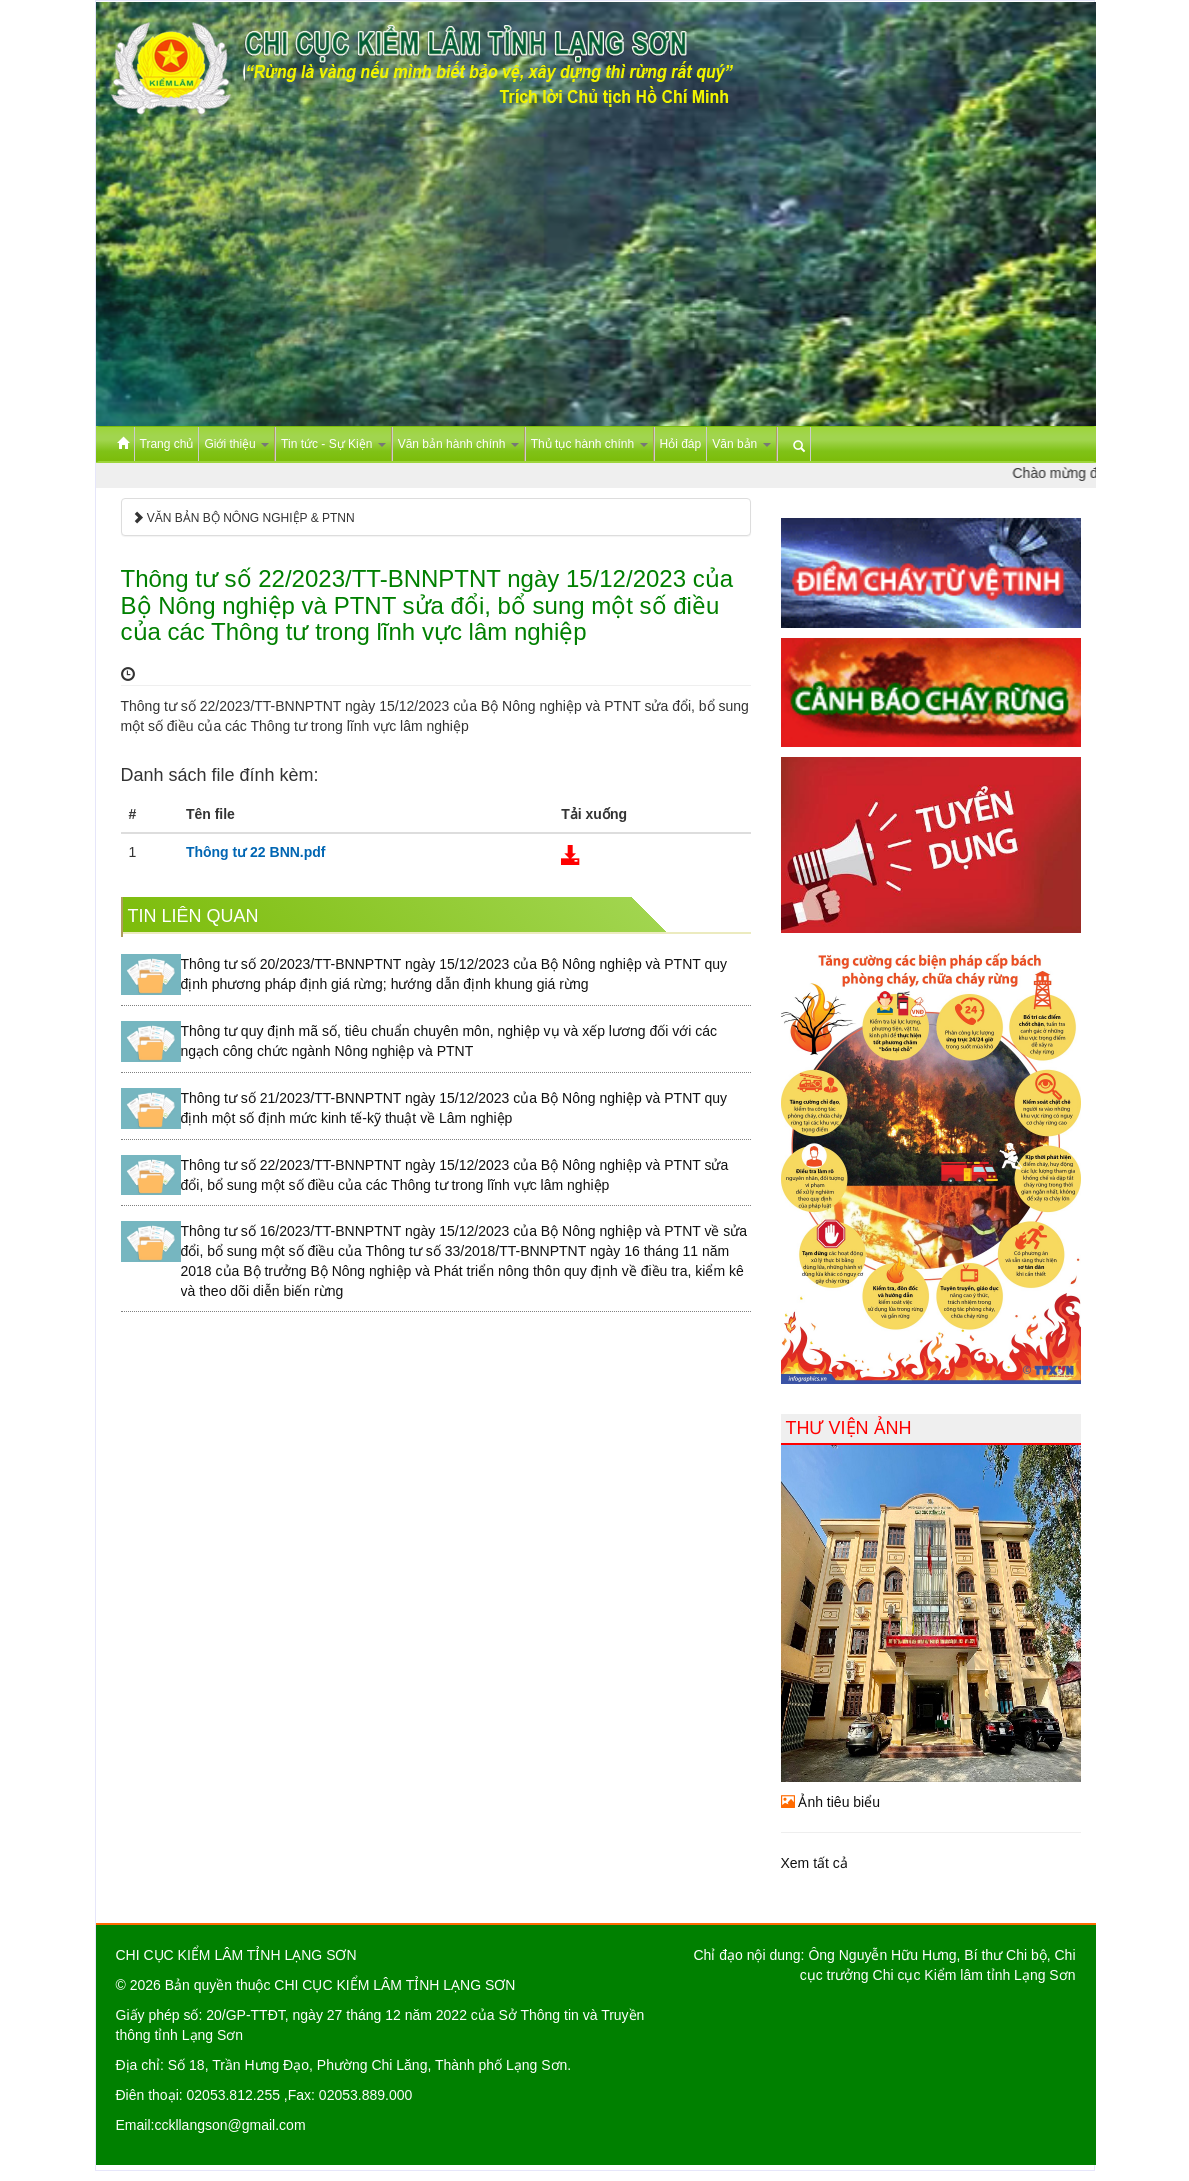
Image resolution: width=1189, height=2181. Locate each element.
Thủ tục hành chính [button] (589, 444)
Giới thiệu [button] (236, 444)
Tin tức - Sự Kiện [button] (333, 444)
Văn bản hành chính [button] (458, 444)
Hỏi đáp (681, 444)
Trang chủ (167, 444)
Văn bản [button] (741, 444)
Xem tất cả (814, 1863)
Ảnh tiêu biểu (831, 1802)
